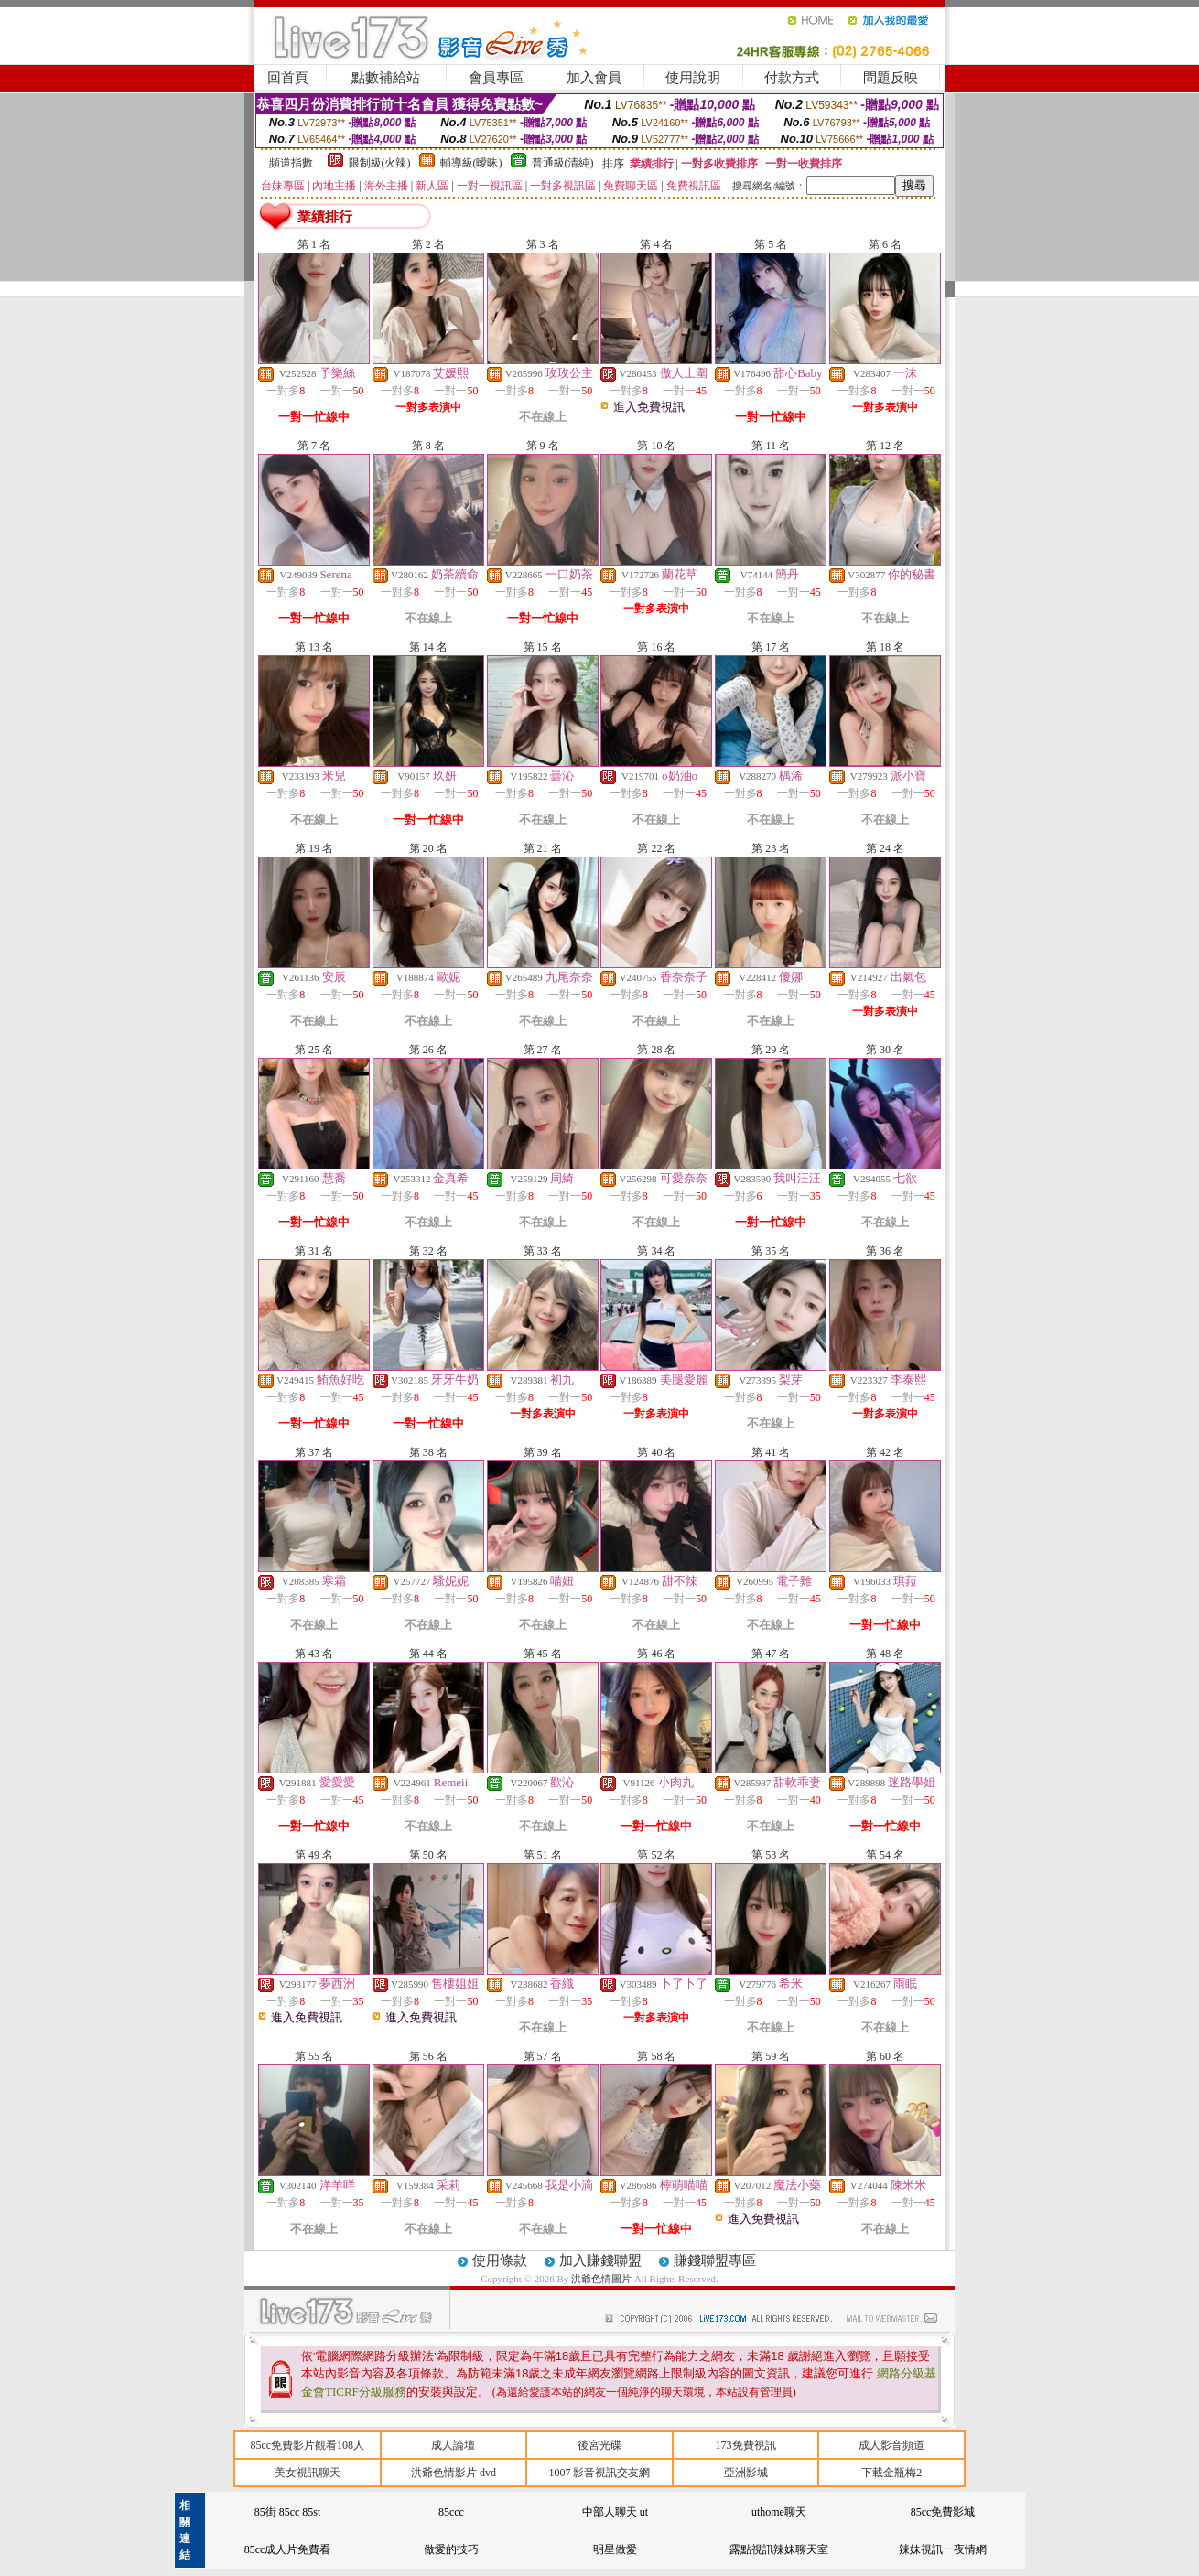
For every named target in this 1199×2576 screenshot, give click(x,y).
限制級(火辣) (380, 162)
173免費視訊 (746, 2445)
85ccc (451, 2512)
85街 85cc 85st (287, 2512)
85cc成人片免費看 (287, 2549)
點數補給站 (385, 77)
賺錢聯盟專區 (715, 2260)
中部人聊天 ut (615, 2512)
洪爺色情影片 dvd (453, 2472)
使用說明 (692, 77)
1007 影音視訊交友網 (599, 2472)
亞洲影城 (746, 2472)
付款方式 (791, 77)
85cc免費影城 (943, 2512)
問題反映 (890, 77)
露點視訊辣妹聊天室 (778, 2549)
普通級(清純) (563, 162)
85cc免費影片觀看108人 (307, 2445)
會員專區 (496, 77)
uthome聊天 (778, 2512)
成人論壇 (453, 2445)
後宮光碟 (599, 2445)
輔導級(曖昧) (471, 162)
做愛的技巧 (451, 2549)
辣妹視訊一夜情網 (943, 2549)
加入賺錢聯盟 (600, 2260)
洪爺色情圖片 (602, 2278)
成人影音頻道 (891, 2445)
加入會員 (594, 77)
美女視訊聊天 (307, 2472)
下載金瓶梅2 (891, 2472)
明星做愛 (615, 2549)
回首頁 (287, 77)
